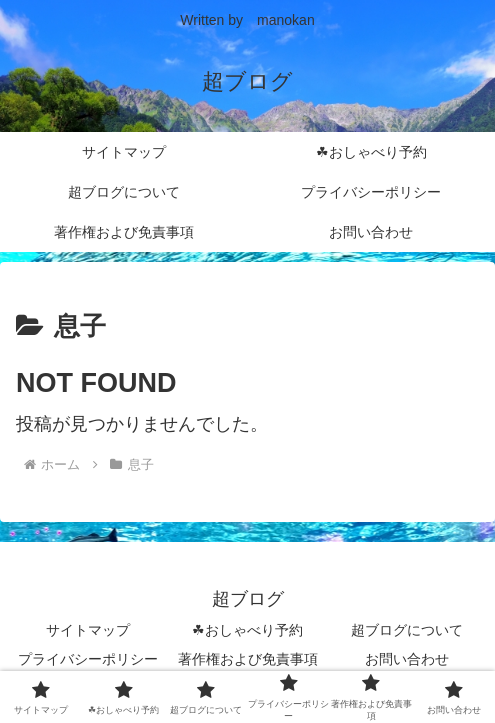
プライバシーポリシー (88, 659)
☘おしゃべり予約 (247, 630)
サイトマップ (88, 630)
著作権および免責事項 (248, 659)
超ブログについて (407, 630)
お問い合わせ (407, 659)
